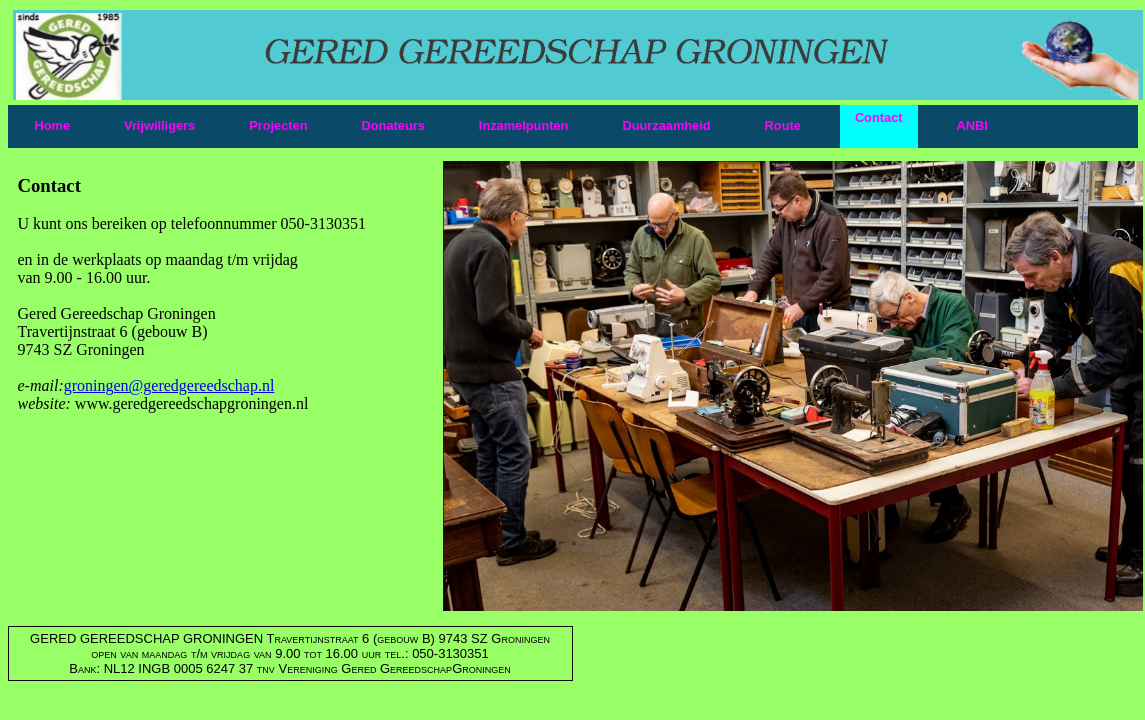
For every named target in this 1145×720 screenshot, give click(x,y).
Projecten (278, 125)
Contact (879, 117)
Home (53, 125)
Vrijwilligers (159, 125)
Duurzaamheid (666, 125)
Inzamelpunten (524, 125)
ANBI (972, 125)
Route (783, 125)
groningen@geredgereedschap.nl (169, 385)
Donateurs (393, 125)
